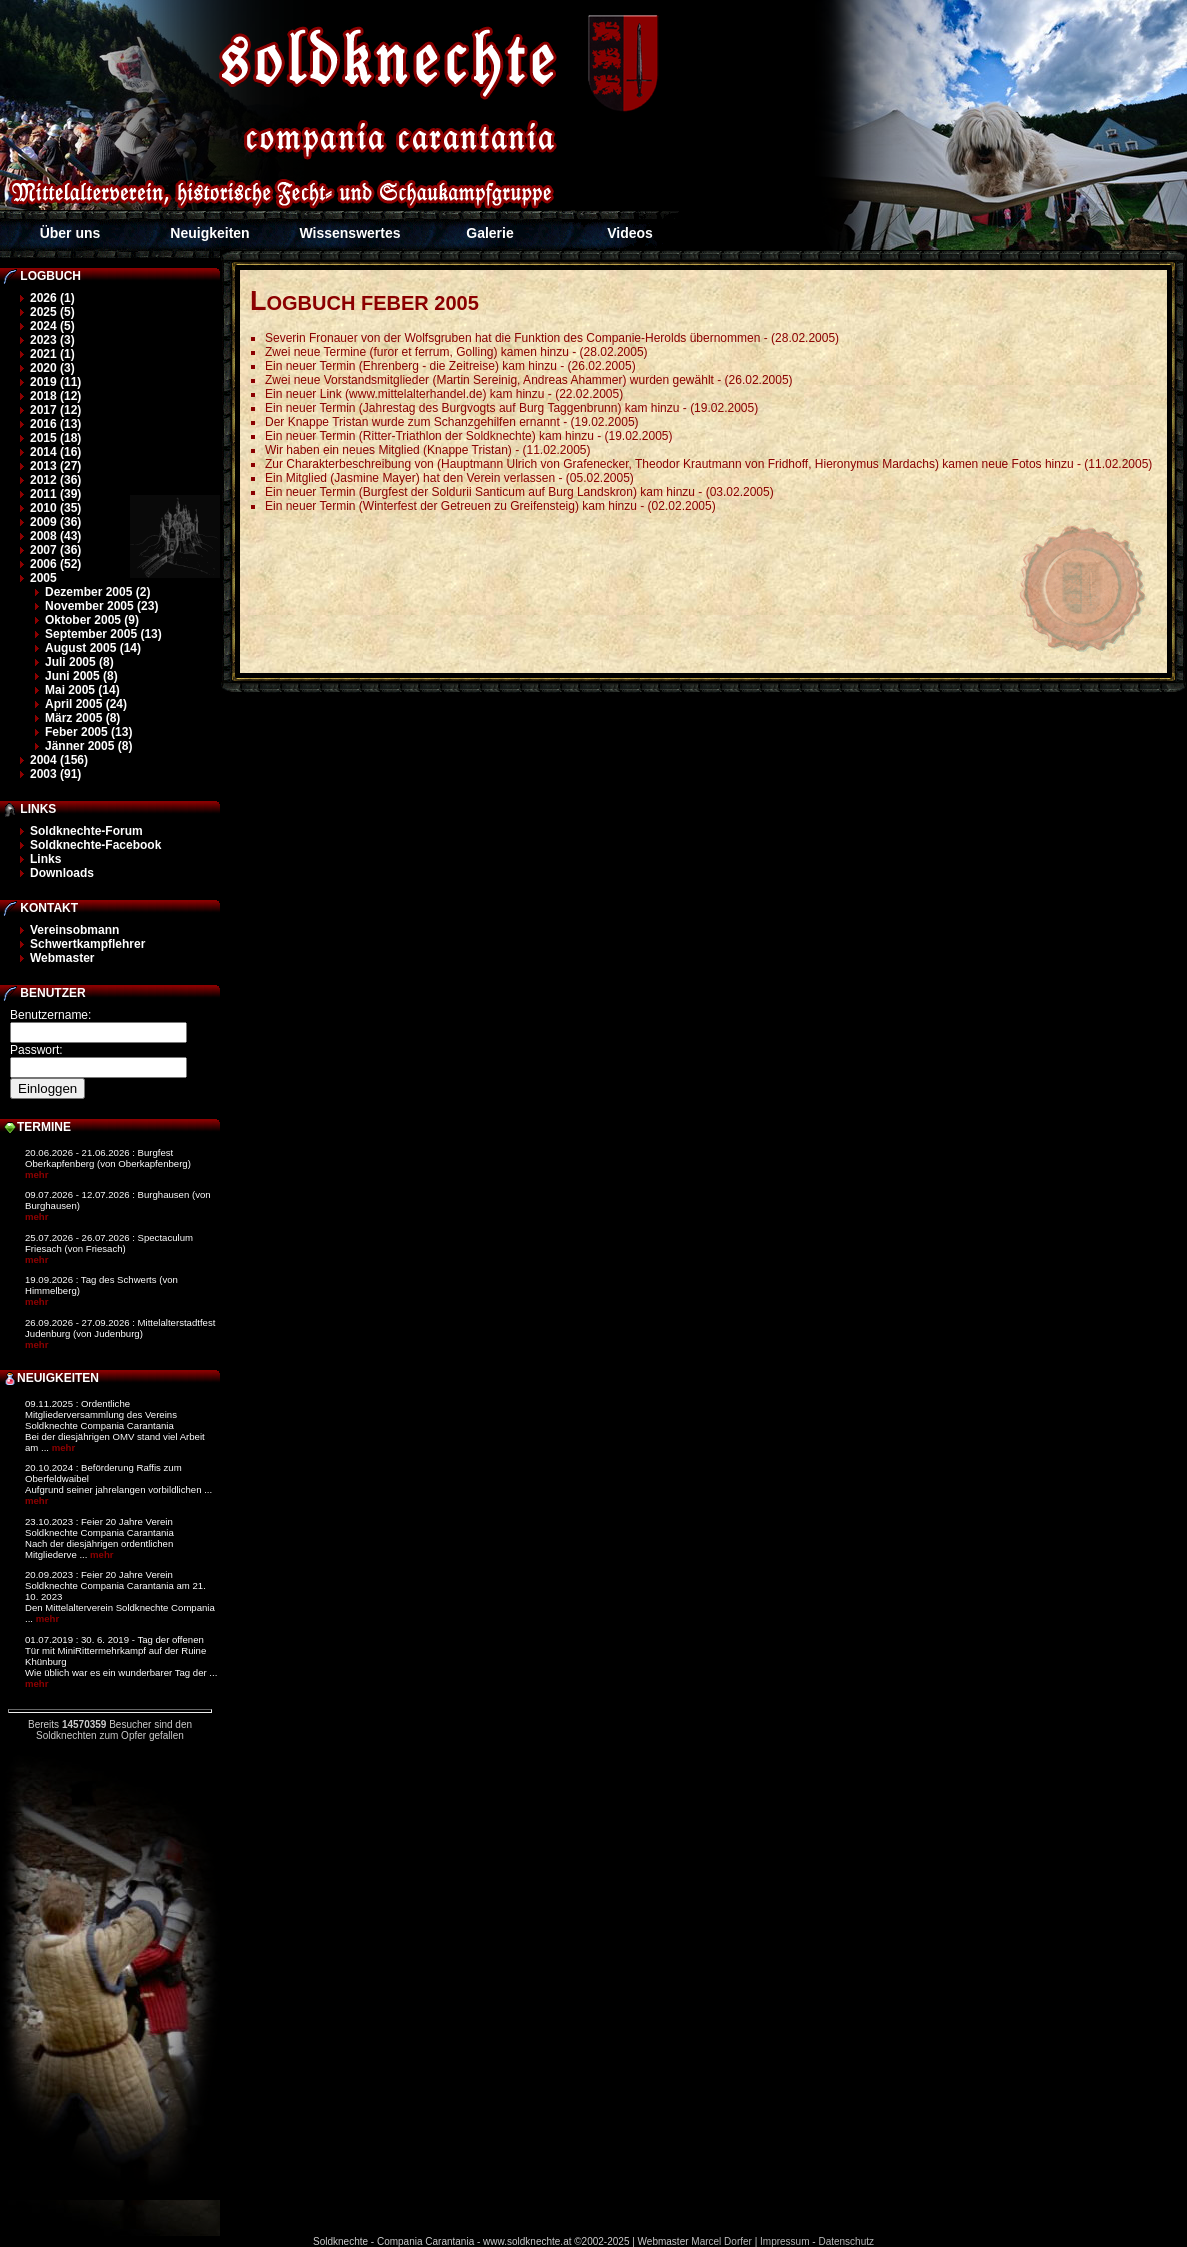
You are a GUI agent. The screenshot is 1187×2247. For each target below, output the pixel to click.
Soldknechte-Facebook (95, 845)
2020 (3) (52, 368)
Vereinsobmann (74, 930)
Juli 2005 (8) (79, 662)
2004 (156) (59, 760)
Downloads (62, 873)
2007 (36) (55, 550)
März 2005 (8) (82, 718)
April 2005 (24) (86, 704)
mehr (36, 1174)
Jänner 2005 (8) (88, 746)
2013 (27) (55, 466)
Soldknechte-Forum (86, 831)
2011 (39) (55, 494)
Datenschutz (846, 2241)
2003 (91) (55, 774)
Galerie (489, 233)
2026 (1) (52, 298)
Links (45, 859)
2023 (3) (52, 340)
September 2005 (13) (103, 634)
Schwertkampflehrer (87, 944)
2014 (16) (55, 452)
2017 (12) (55, 410)
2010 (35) (55, 508)
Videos (630, 233)
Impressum (784, 2241)
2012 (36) (55, 480)
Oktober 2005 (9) (92, 620)
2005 (43, 578)
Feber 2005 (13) (88, 732)
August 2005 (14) (93, 648)
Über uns (70, 233)
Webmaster (62, 958)
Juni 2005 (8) (81, 676)
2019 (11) (55, 382)
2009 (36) (55, 522)
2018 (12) (55, 396)
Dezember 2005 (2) (97, 592)
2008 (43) (55, 536)
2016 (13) (55, 424)
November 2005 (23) (101, 606)
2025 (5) (52, 312)
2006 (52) (55, 564)
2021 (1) (52, 354)
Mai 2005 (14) (82, 690)
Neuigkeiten (209, 233)
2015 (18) (55, 438)
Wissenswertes (349, 233)
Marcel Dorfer (721, 2241)
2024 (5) (52, 326)
